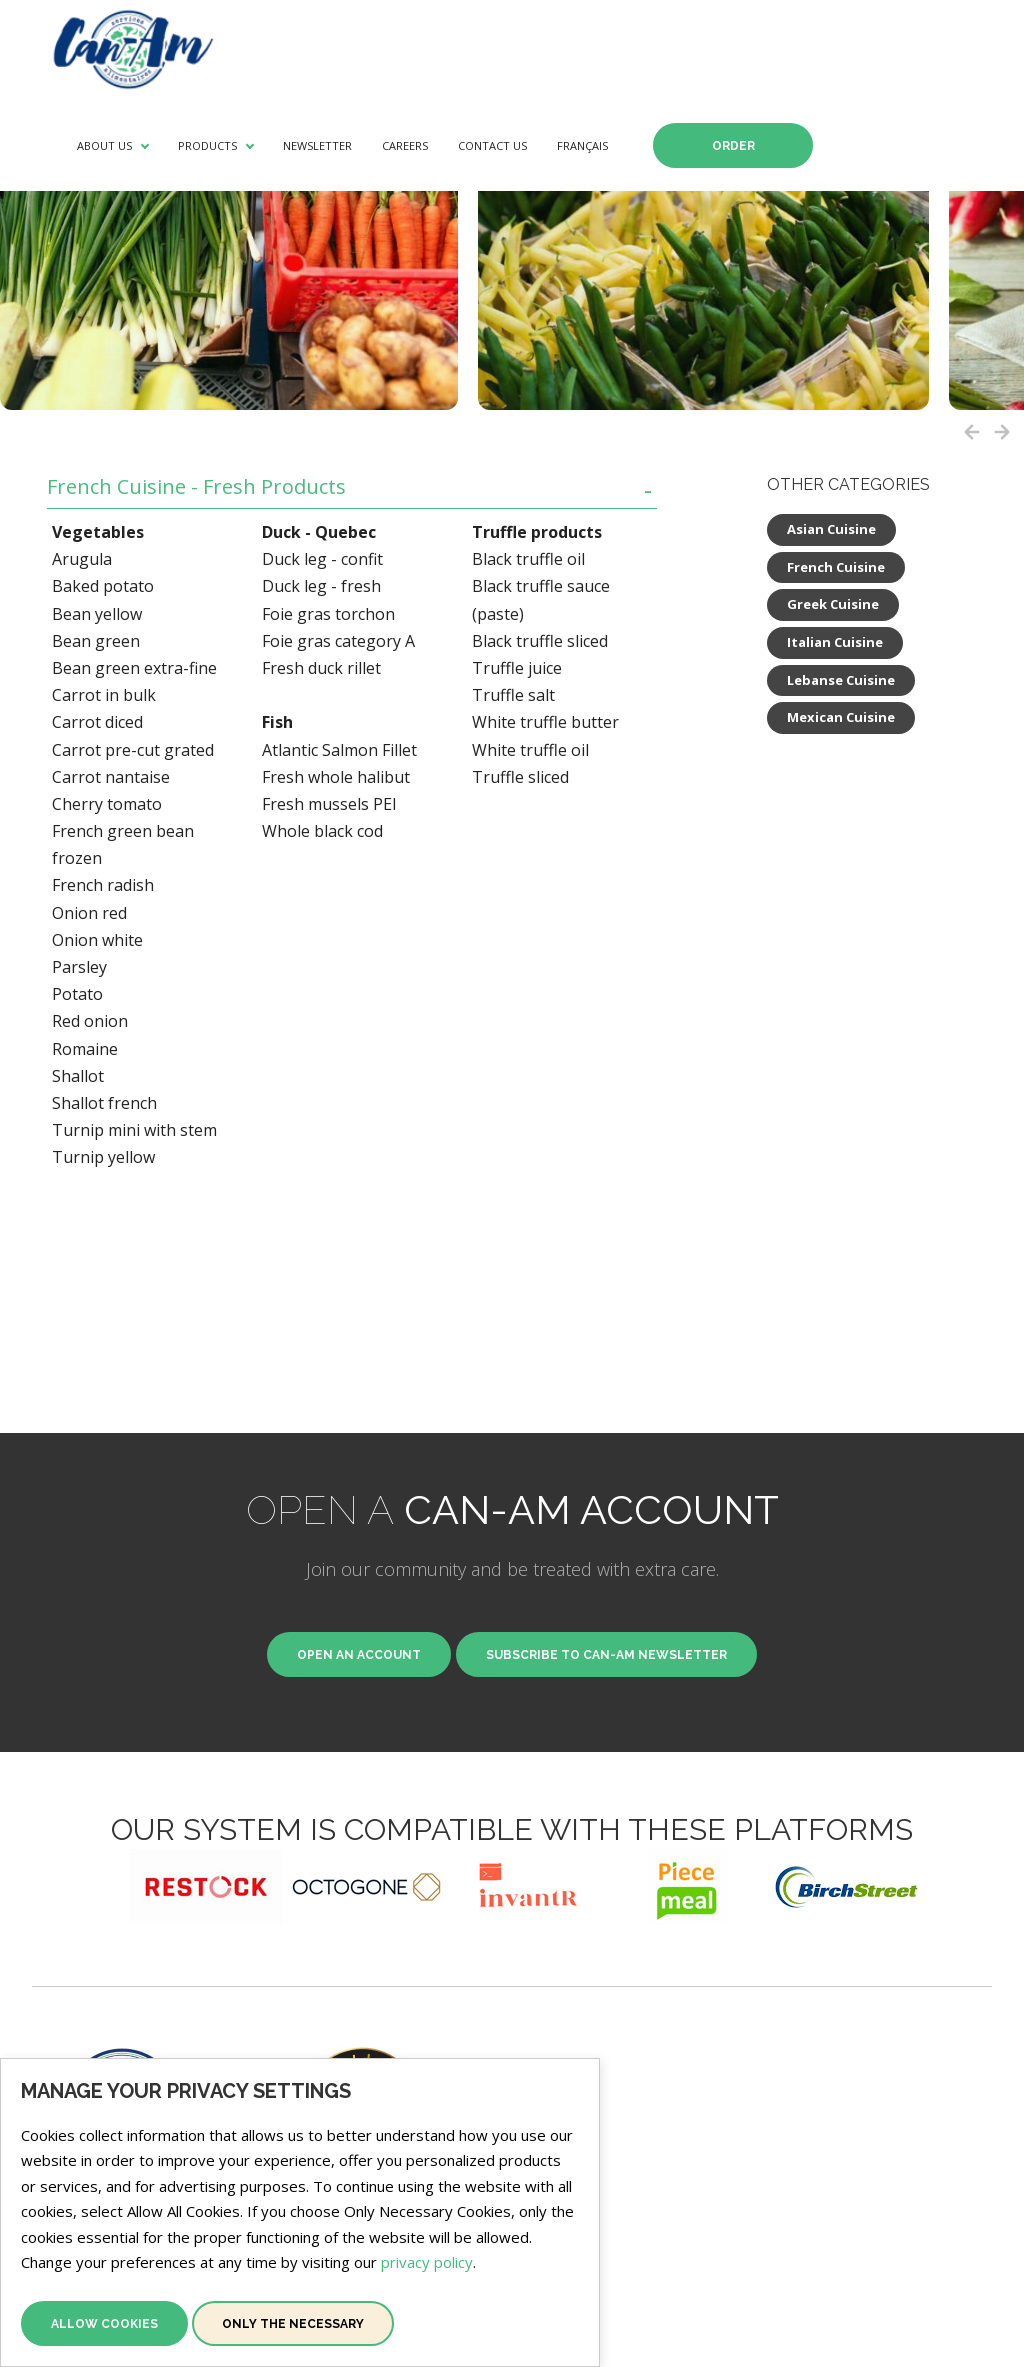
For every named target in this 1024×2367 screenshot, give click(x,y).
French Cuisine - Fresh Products (196, 487)
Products (207, 145)
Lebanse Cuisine (841, 680)
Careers (405, 145)
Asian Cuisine (831, 529)
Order (733, 146)
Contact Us (492, 145)
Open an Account (359, 1655)
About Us (104, 145)
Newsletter (317, 145)
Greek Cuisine (833, 604)
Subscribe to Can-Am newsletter (606, 1655)
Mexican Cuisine (841, 717)
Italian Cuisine (835, 642)
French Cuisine (836, 567)
